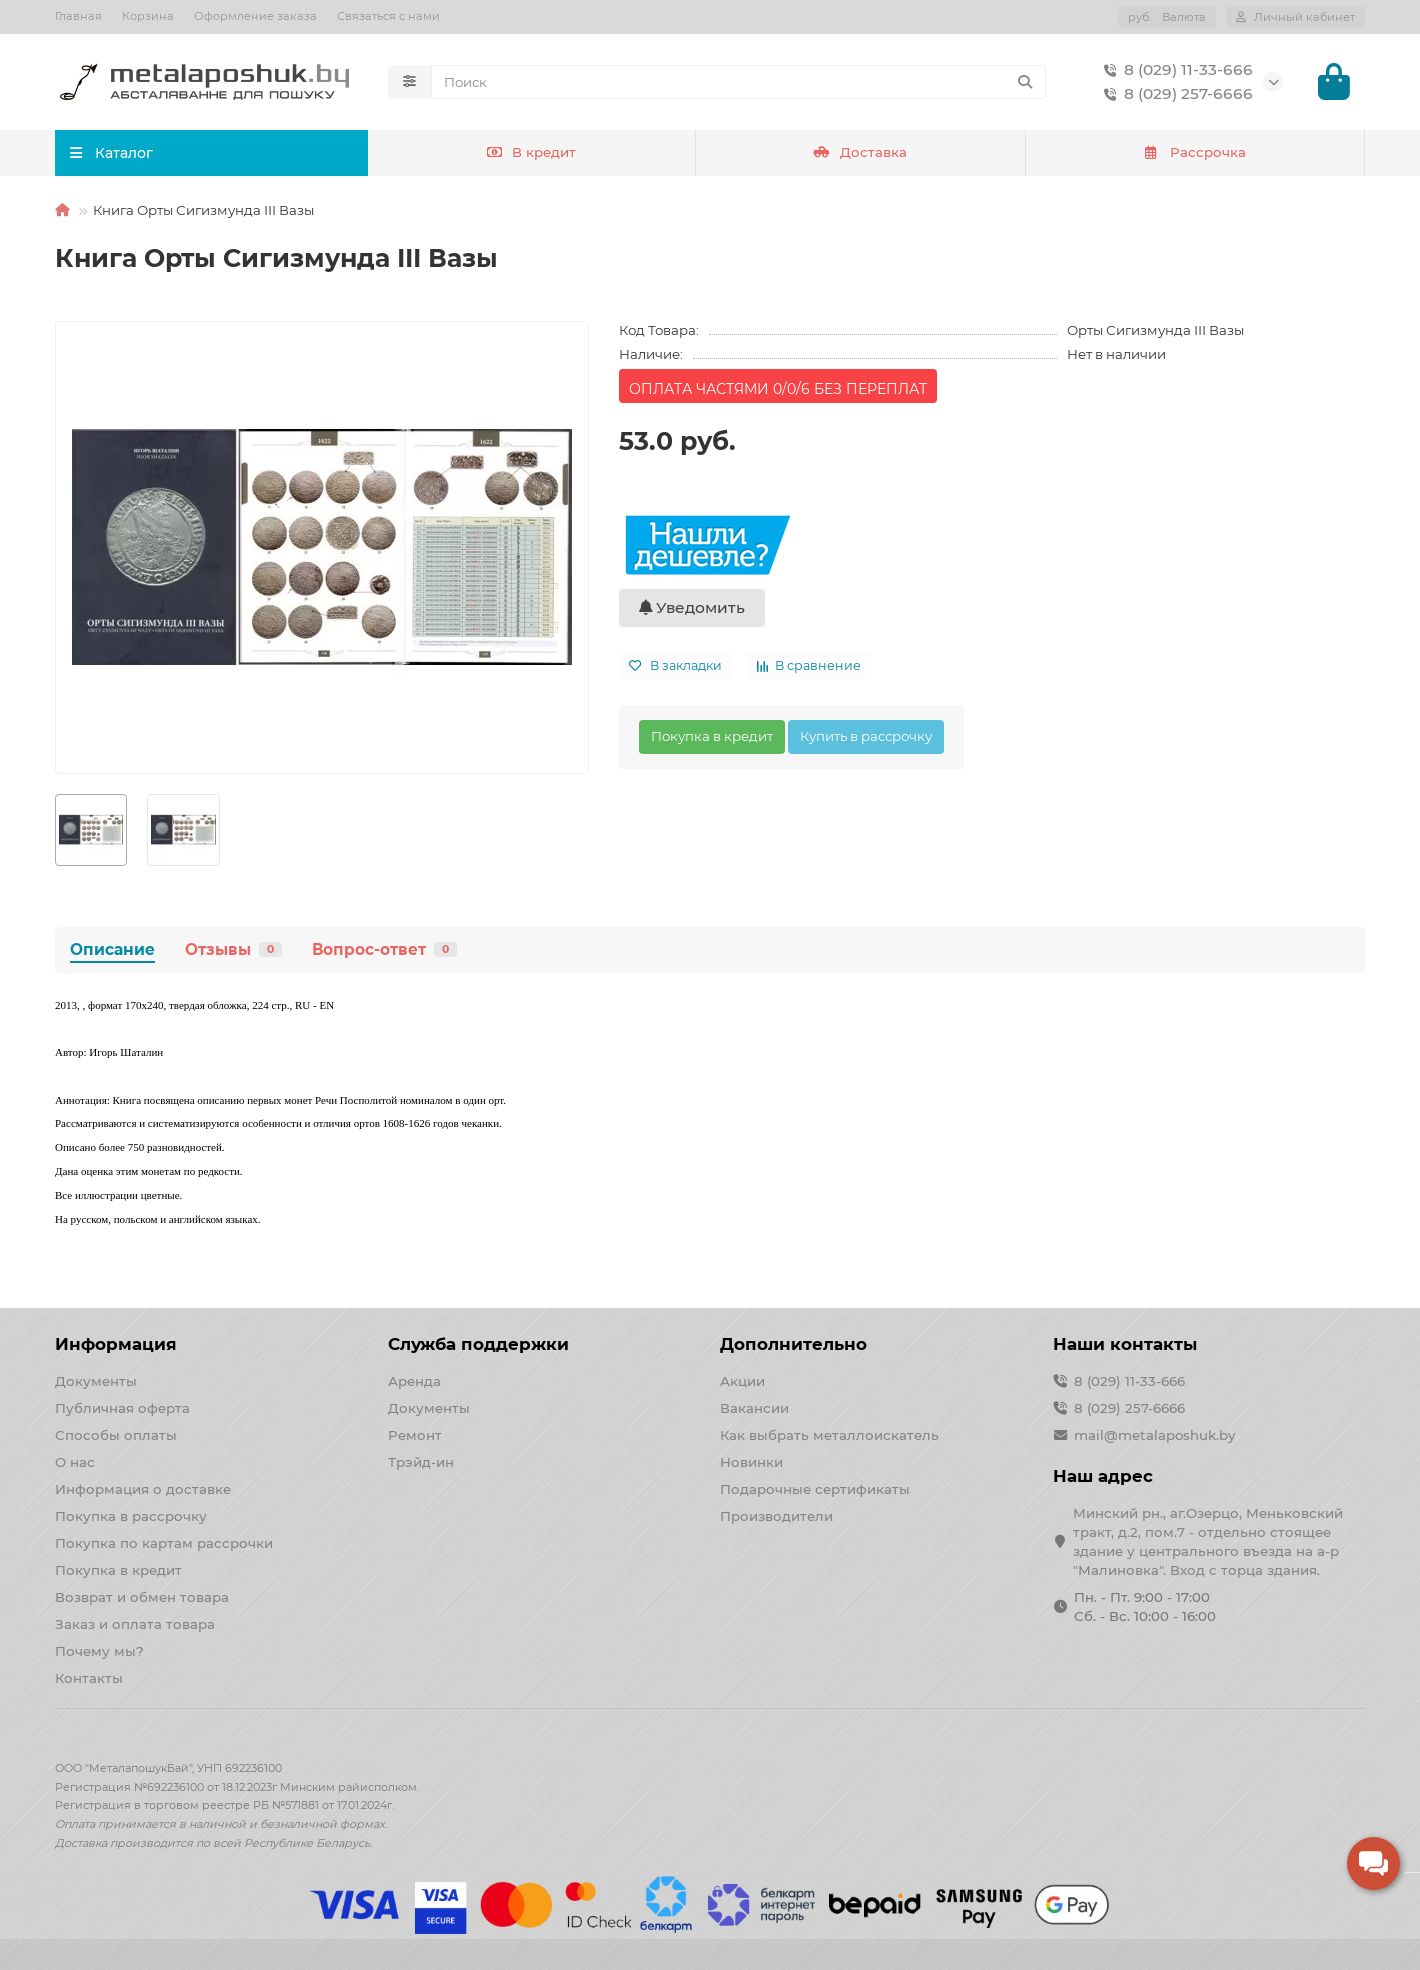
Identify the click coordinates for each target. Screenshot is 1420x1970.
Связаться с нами (388, 16)
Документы (96, 1381)
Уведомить (692, 609)
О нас (75, 1462)
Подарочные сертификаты (815, 1489)
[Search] (739, 83)
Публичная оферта (122, 1408)
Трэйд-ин (421, 1462)
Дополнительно (793, 1344)
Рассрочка (1194, 155)
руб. (1167, 17)
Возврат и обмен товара (142, 1597)
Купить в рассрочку (866, 738)
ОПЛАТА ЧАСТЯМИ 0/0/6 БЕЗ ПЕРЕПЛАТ (778, 391)
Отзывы (233, 951)
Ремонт (415, 1435)
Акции (742, 1381)
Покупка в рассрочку (131, 1516)
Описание (112, 951)
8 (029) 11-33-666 (1174, 71)
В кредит (531, 155)
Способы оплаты (116, 1435)
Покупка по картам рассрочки (164, 1543)
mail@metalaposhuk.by (1154, 1435)
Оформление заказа (255, 16)
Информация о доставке (143, 1489)
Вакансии (754, 1408)
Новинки (751, 1462)
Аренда (414, 1381)
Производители (776, 1516)
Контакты (89, 1678)
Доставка (860, 155)
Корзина (148, 16)
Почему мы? (99, 1651)
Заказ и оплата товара (135, 1624)
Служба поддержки (478, 1344)
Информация (116, 1344)
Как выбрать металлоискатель (829, 1435)
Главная (78, 16)
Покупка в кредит (712, 738)
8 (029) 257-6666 (1174, 95)
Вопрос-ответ (384, 951)
